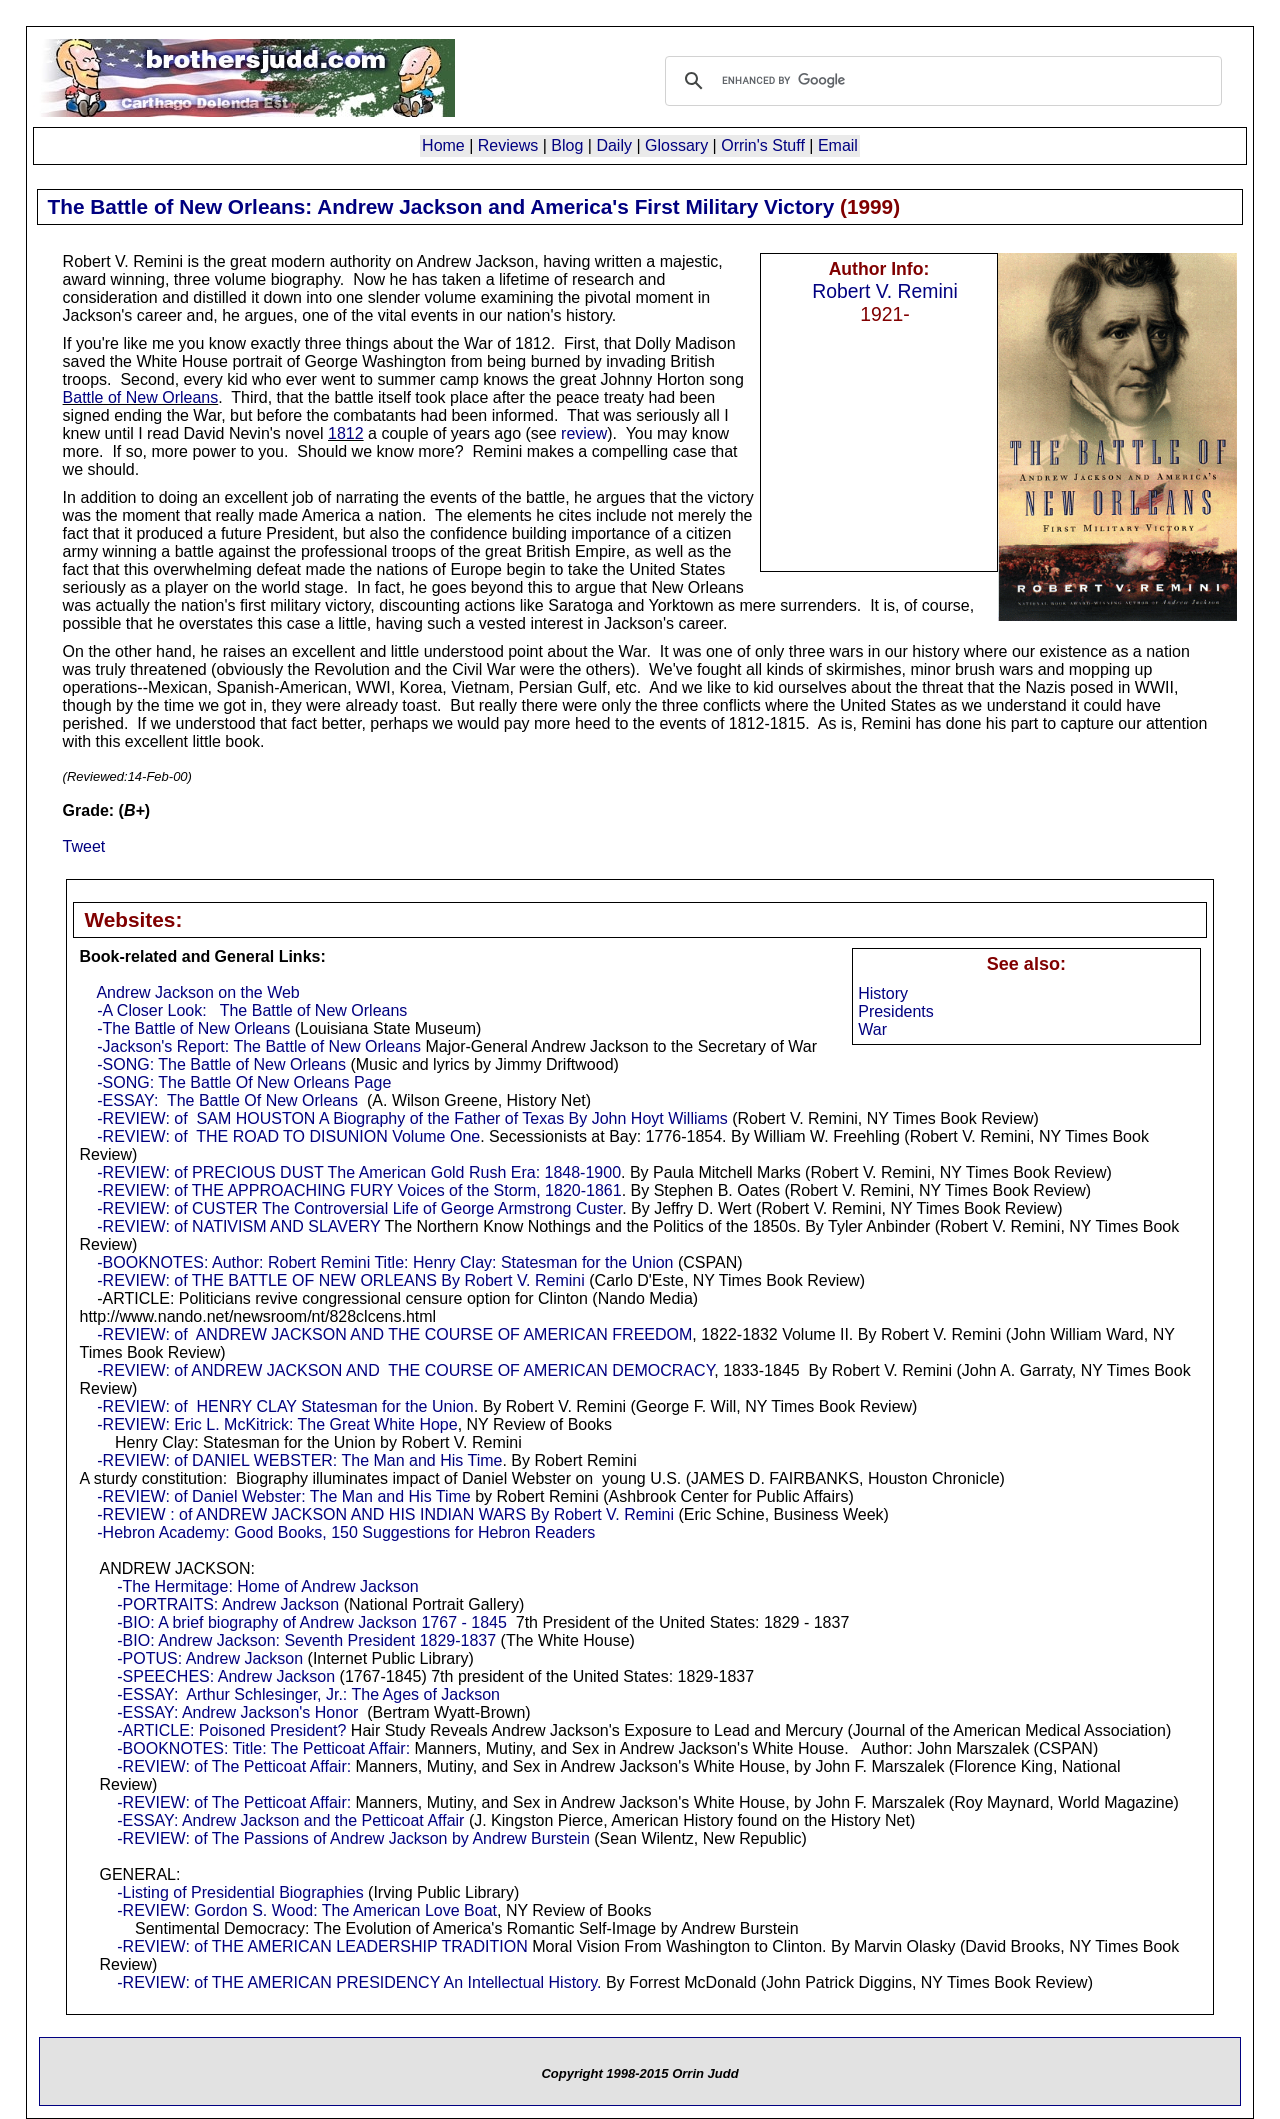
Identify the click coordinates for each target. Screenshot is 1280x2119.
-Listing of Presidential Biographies (240, 1892)
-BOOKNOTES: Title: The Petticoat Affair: (263, 1748)
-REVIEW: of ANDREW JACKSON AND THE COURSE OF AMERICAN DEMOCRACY (405, 1370)
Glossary (676, 145)
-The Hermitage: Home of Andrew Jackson (267, 1586)
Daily (614, 145)
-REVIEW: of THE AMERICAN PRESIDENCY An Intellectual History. (359, 1982)
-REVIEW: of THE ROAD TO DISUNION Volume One (288, 1136)
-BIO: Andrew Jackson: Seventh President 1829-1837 (306, 1640)
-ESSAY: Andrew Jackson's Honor (237, 1712)
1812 (346, 433)
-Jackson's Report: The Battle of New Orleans (259, 1046)
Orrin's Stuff (763, 145)
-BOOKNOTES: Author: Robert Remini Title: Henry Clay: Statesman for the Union (385, 1262)
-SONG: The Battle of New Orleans (221, 1064)
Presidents (896, 1011)
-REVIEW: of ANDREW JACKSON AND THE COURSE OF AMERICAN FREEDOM (394, 1334)
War (872, 1029)
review (584, 433)
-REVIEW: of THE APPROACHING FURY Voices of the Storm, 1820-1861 (359, 1190)
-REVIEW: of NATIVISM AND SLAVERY (238, 1226)
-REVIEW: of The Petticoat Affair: (234, 1766)
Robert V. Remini (885, 291)
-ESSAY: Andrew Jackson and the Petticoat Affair (290, 1820)
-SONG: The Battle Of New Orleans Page (244, 1082)
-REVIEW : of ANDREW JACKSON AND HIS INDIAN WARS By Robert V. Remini (385, 1514)
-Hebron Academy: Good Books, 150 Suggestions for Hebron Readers (346, 1532)
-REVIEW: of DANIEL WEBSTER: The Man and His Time (299, 1460)
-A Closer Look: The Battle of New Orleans (252, 1010)
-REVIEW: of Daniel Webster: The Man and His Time (283, 1496)
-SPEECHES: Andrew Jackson (226, 1676)
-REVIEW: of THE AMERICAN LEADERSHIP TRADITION (322, 1946)
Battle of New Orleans (141, 397)
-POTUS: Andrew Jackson (210, 1658)
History (883, 993)
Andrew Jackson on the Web (197, 992)
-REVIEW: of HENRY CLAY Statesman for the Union (285, 1406)
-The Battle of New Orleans (193, 1028)
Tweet (84, 846)
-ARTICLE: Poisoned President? (231, 1730)
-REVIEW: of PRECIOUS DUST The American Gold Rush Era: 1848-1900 (359, 1172)
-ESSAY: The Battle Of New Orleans (227, 1100)
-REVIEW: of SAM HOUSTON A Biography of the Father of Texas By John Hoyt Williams (412, 1118)
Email (838, 145)
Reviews (508, 145)
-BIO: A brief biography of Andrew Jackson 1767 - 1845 (312, 1622)
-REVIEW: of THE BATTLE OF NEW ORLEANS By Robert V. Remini (341, 1280)
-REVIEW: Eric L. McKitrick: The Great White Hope (277, 1424)
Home (443, 145)
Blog (567, 145)
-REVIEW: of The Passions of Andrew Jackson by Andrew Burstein (353, 1838)
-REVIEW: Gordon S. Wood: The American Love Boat (307, 1910)
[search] (940, 81)
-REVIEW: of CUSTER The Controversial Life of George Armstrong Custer (359, 1208)
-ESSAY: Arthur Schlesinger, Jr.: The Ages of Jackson (308, 1694)
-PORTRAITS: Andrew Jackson (228, 1604)
